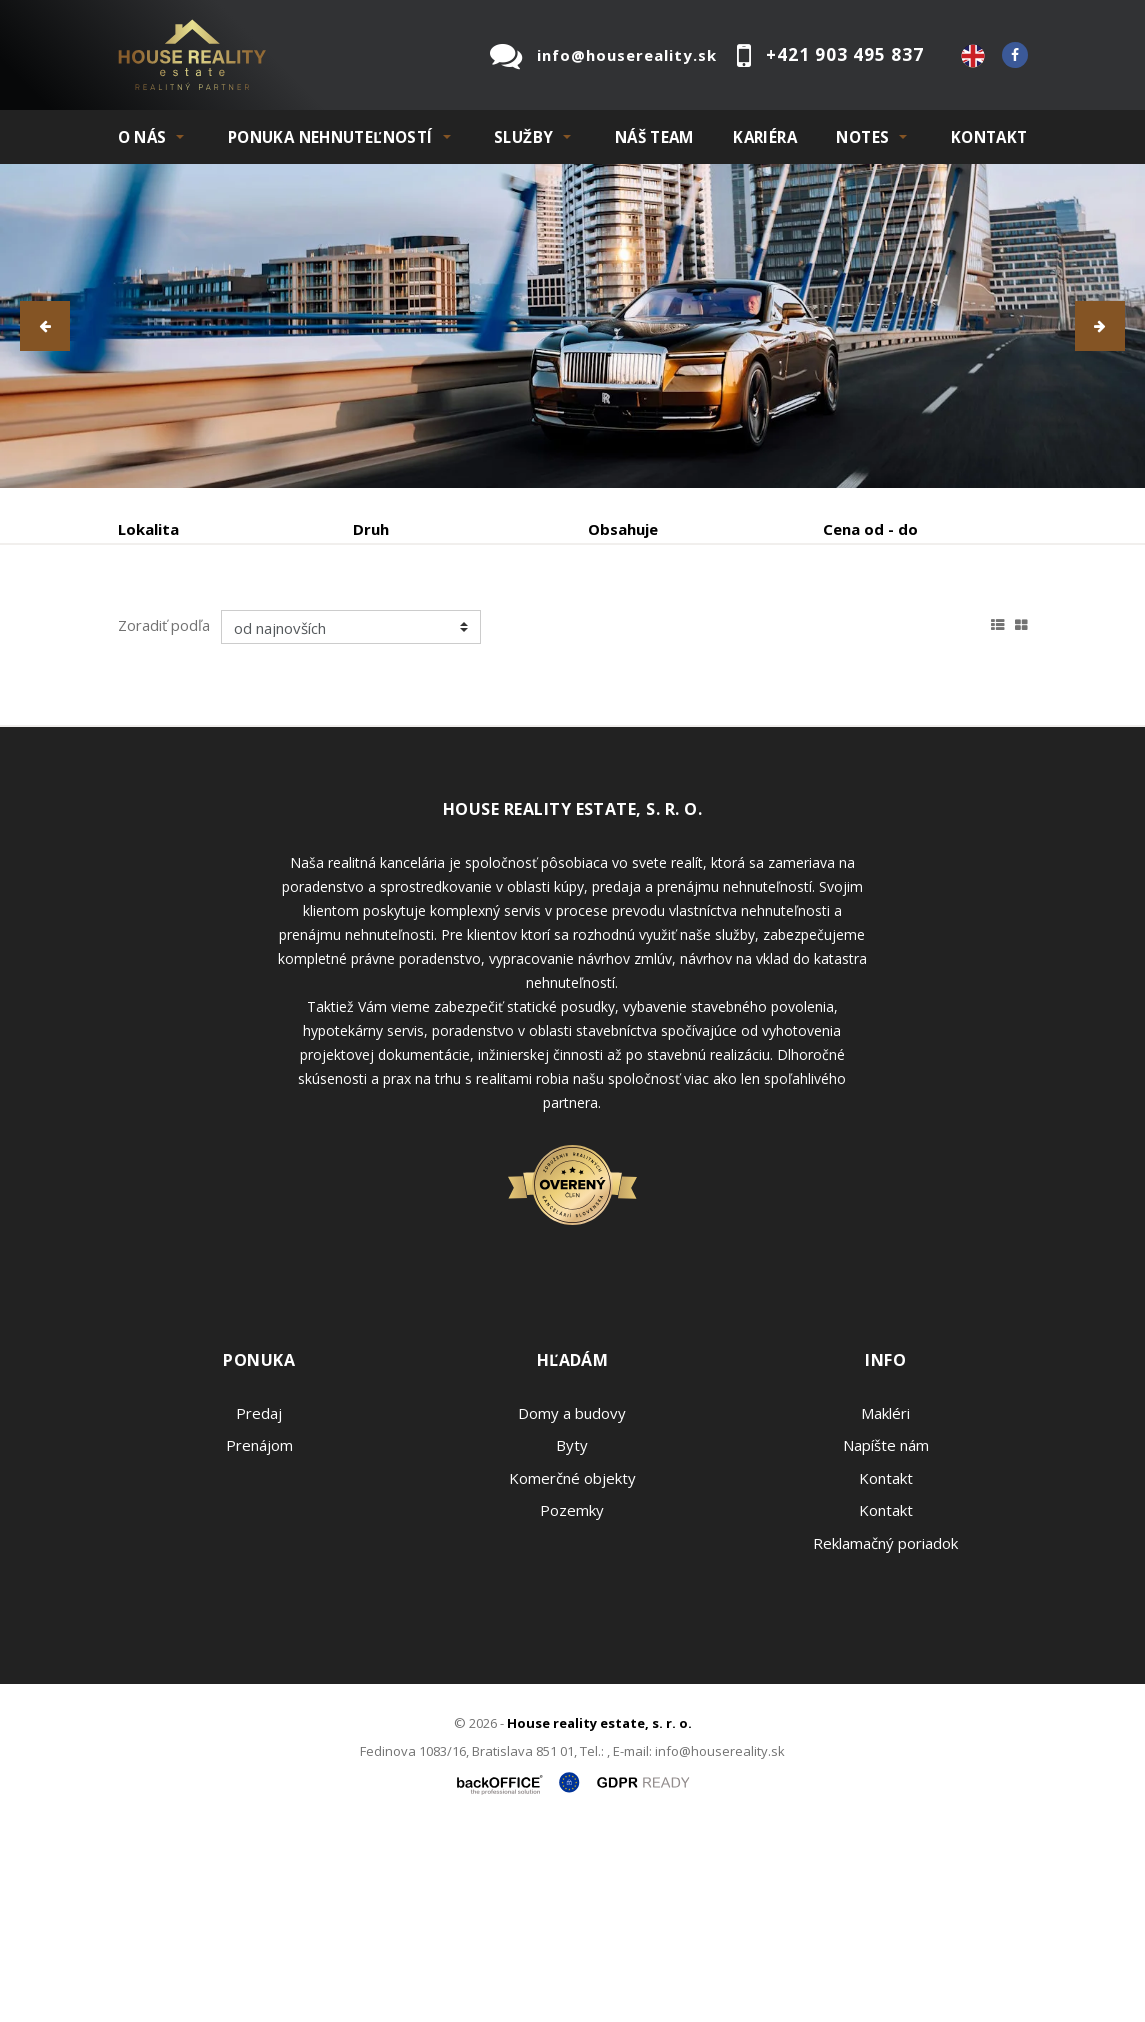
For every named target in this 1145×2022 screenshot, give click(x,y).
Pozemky (572, 1702)
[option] (572, 326)
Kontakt (989, 137)
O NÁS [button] (142, 137)
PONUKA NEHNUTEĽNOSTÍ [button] (330, 137)
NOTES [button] (862, 137)
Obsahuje (623, 529)
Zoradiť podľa (164, 817)
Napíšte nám (886, 1637)
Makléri (885, 1605)
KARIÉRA (765, 137)
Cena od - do (870, 529)
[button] (45, 326)
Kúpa (418, 633)
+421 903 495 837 (845, 54)
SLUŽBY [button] (523, 137)
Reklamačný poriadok (885, 1735)
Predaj (180, 633)
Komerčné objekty (572, 1670)
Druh (371, 529)
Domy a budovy (572, 1605)
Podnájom (193, 681)
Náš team (654, 137)
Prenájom (302, 633)
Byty (572, 1637)
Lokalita (148, 529)
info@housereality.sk (627, 55)
